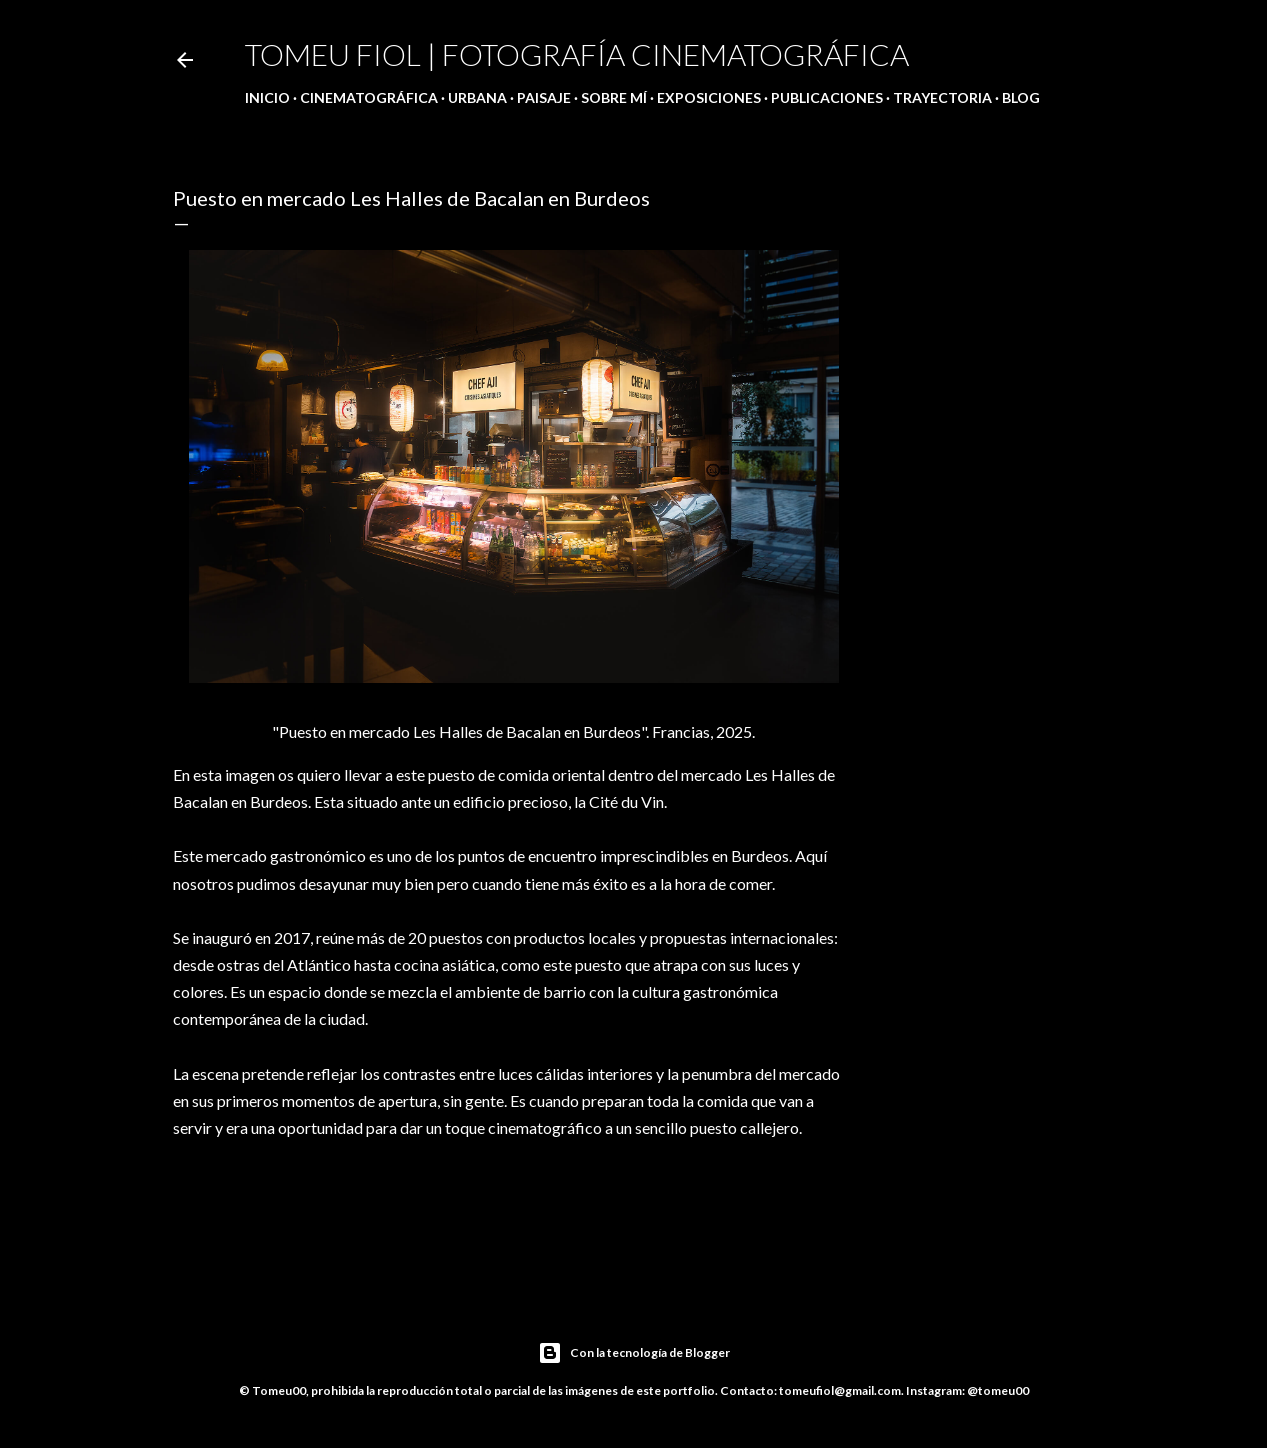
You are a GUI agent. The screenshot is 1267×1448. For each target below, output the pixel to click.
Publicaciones (827, 97)
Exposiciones (709, 97)
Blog (1021, 97)
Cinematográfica (369, 97)
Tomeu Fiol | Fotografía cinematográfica (577, 54)
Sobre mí (614, 97)
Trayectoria (942, 97)
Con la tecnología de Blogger (634, 1353)
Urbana (477, 97)
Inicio (267, 97)
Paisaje (544, 97)
